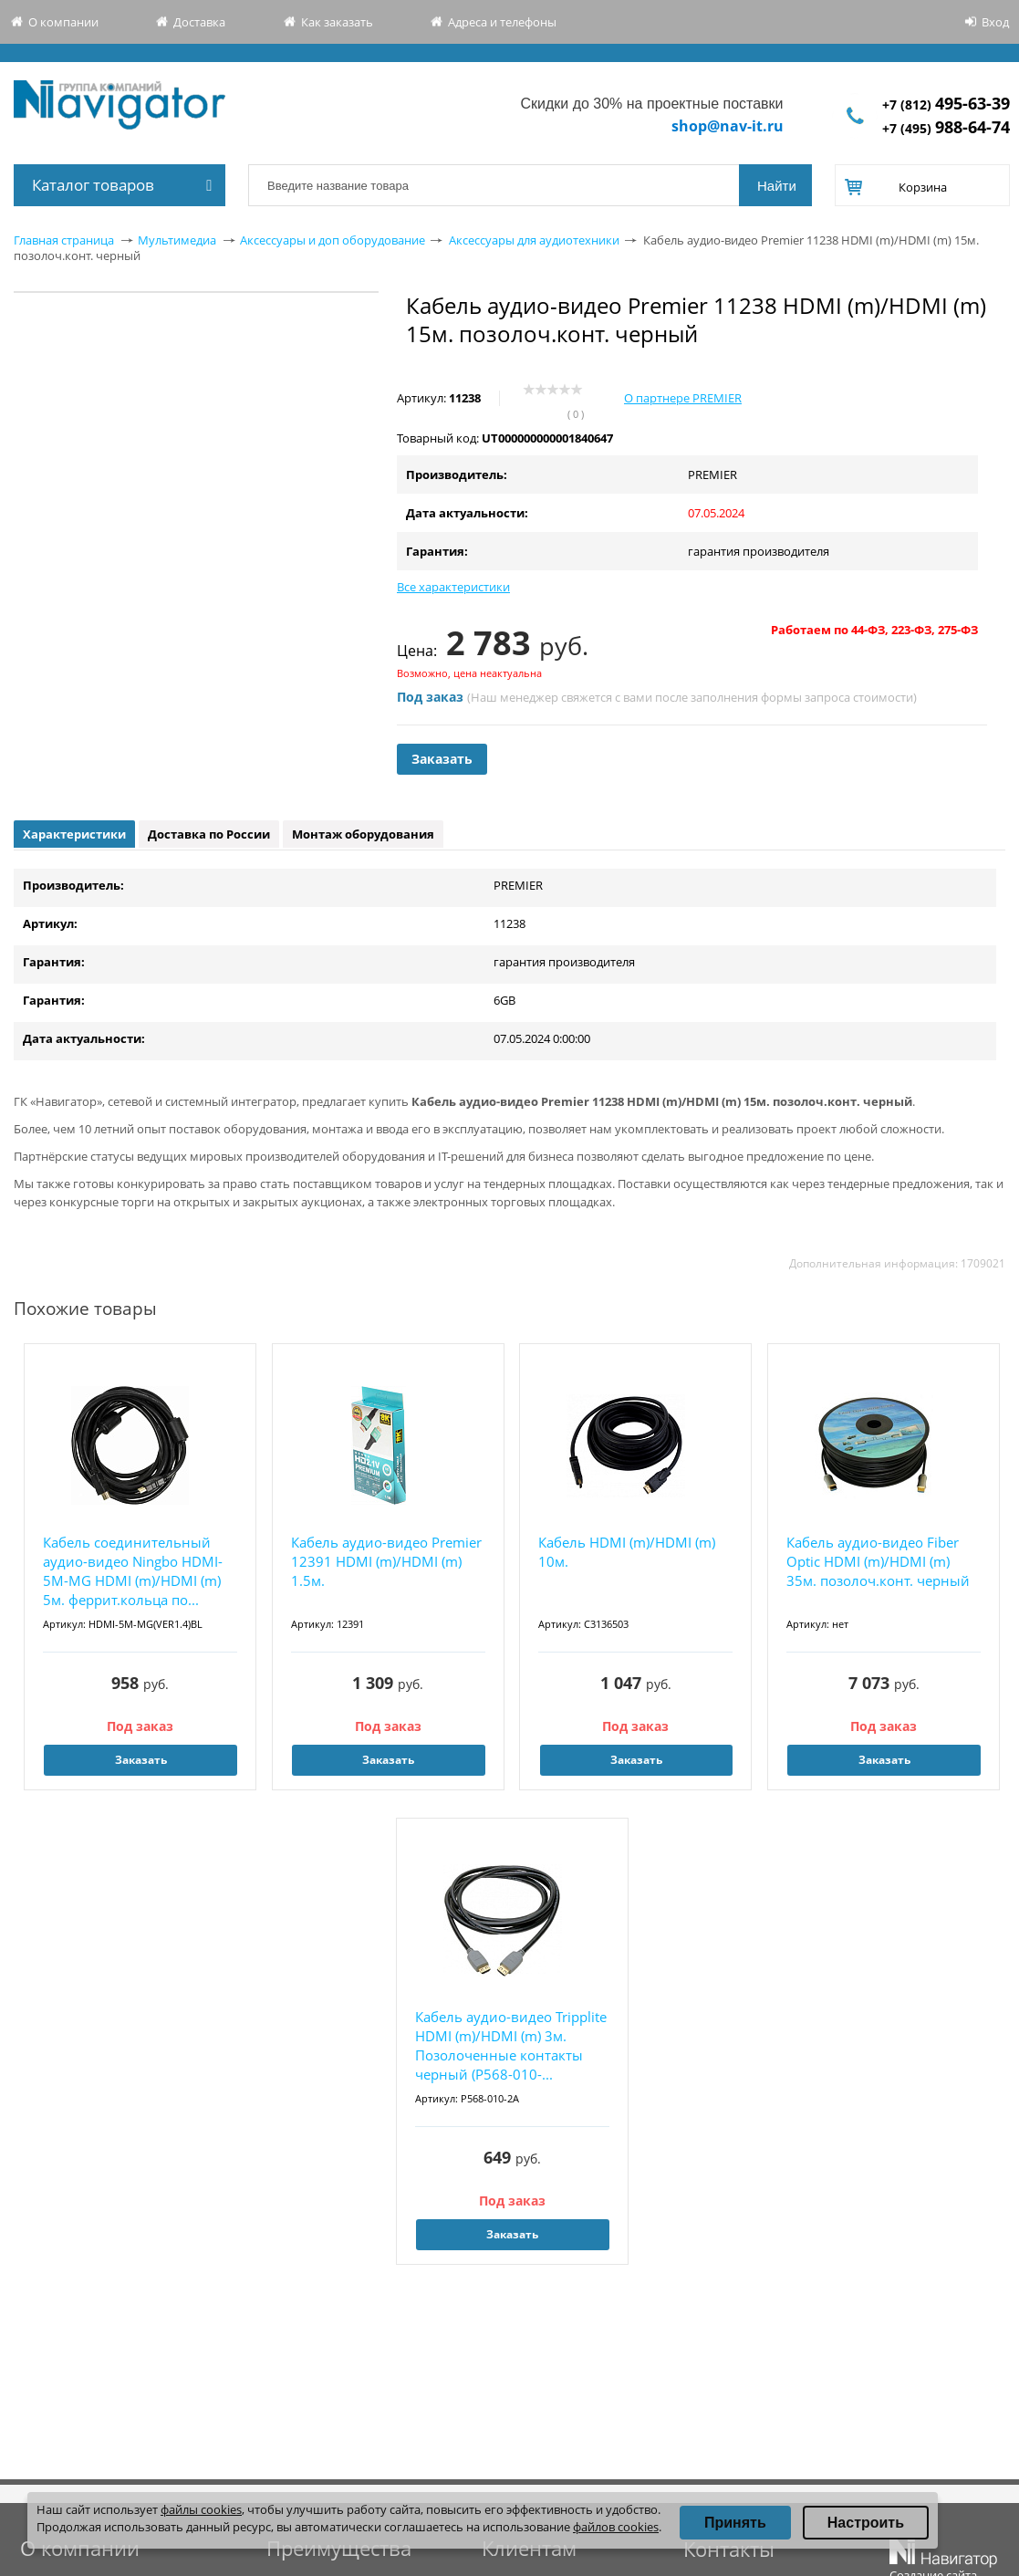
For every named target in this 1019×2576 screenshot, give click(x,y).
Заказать (442, 758)
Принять (735, 2522)
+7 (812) (946, 104)
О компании (63, 22)
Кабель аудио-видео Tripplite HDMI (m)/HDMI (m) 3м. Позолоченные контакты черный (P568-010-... (511, 2045)
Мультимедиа (177, 240)
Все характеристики (453, 587)
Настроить (865, 2522)
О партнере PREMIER (683, 398)
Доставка (199, 22)
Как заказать (337, 22)
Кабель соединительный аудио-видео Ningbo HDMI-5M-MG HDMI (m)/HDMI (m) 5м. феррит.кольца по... (133, 1571)
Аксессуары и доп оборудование (332, 240)
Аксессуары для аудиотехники (534, 240)
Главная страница (64, 240)
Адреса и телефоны (502, 22)
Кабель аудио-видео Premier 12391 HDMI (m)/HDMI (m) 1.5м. (386, 1561)
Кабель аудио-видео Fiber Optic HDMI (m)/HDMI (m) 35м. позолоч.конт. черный (878, 1561)
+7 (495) (946, 128)
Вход (995, 22)
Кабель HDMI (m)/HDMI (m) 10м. (626, 1551)
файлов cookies (616, 2527)
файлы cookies (201, 2509)
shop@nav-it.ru (727, 126)
